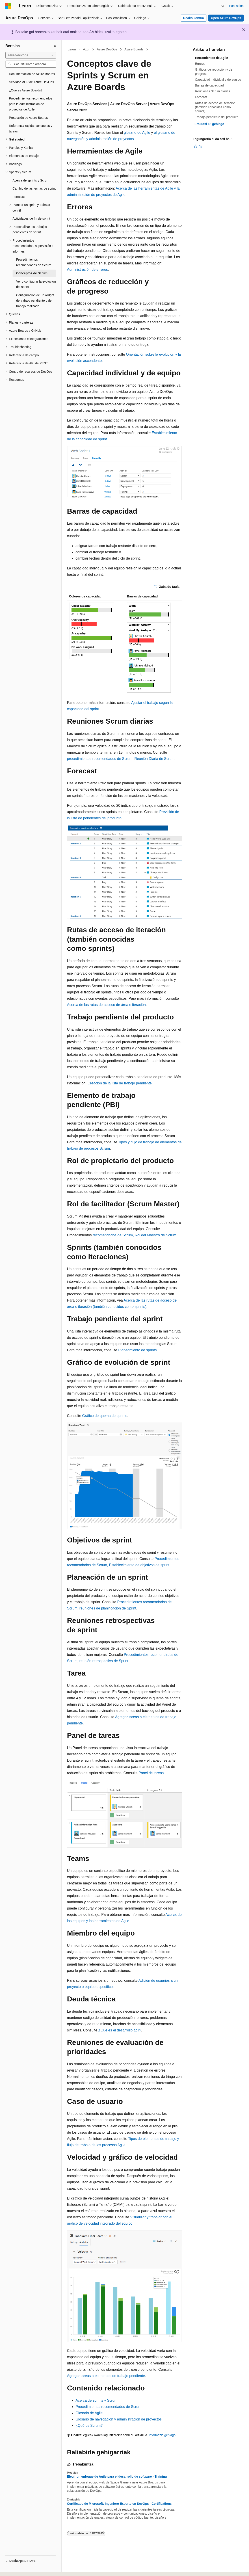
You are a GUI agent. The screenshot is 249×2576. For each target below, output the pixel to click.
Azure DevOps (107, 49)
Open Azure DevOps (226, 18)
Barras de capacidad (209, 85)
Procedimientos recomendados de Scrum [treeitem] (33, 262)
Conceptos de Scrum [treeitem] (32, 273)
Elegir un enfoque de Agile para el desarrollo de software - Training (117, 2476)
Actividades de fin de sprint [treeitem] (31, 218)
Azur (86, 49)
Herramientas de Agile (211, 58)
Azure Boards (133, 49)
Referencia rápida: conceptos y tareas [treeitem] (30, 128)
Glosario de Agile (89, 2413)
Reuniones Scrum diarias (212, 91)
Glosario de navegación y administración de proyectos (119, 2419)
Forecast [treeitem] (19, 197)
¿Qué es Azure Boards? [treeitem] (25, 90)
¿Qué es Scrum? (89, 2425)
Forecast (201, 97)
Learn (72, 49)
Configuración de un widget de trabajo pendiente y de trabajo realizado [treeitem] (35, 300)
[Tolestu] (55, 46)
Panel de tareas (151, 1773)
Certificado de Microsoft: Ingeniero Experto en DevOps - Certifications (119, 2503)
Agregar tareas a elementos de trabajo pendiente (106, 2376)
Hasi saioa (236, 6)
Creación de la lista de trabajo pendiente (120, 1083)
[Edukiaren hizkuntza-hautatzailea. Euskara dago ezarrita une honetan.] (15, 2568)
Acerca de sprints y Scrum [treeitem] (31, 180)
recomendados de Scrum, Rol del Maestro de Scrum (134, 1235)
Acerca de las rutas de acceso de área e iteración (106, 1005)
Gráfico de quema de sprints (104, 1416)
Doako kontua (193, 18)
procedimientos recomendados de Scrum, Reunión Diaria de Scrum (120, 759)
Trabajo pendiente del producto (216, 117)
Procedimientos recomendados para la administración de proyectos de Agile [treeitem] (30, 104)
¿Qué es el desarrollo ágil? (119, 2030)
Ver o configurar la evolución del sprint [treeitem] (36, 284)
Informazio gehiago (162, 2435)
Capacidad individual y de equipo (218, 79)
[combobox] (30, 55)
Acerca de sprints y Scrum (96, 2400)
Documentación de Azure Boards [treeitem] (32, 74)
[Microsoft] (8, 6)
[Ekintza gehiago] (178, 49)
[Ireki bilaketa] (222, 6)
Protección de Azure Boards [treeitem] (28, 117)
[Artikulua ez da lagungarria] (201, 146)
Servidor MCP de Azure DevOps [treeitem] (31, 82)
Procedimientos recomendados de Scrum (108, 2407)
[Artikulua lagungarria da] (195, 146)
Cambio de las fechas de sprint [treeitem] (34, 188)
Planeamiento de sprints (137, 1350)
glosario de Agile (137, 132)
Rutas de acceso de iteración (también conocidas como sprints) (215, 107)
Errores (200, 63)
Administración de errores (87, 269)
